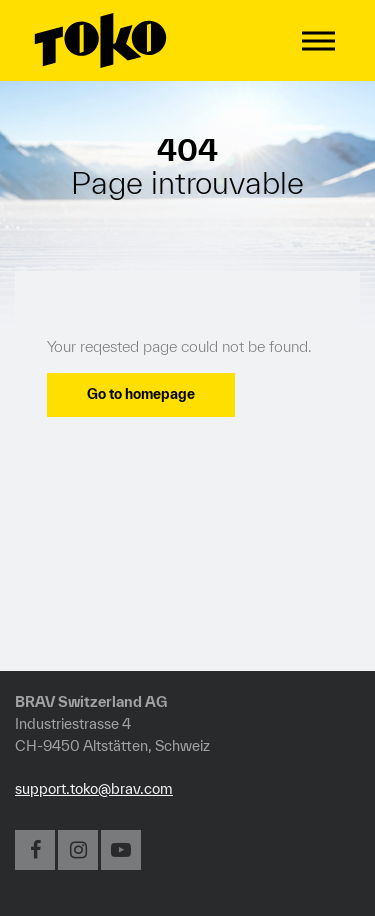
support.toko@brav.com (94, 788)
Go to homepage (141, 394)
